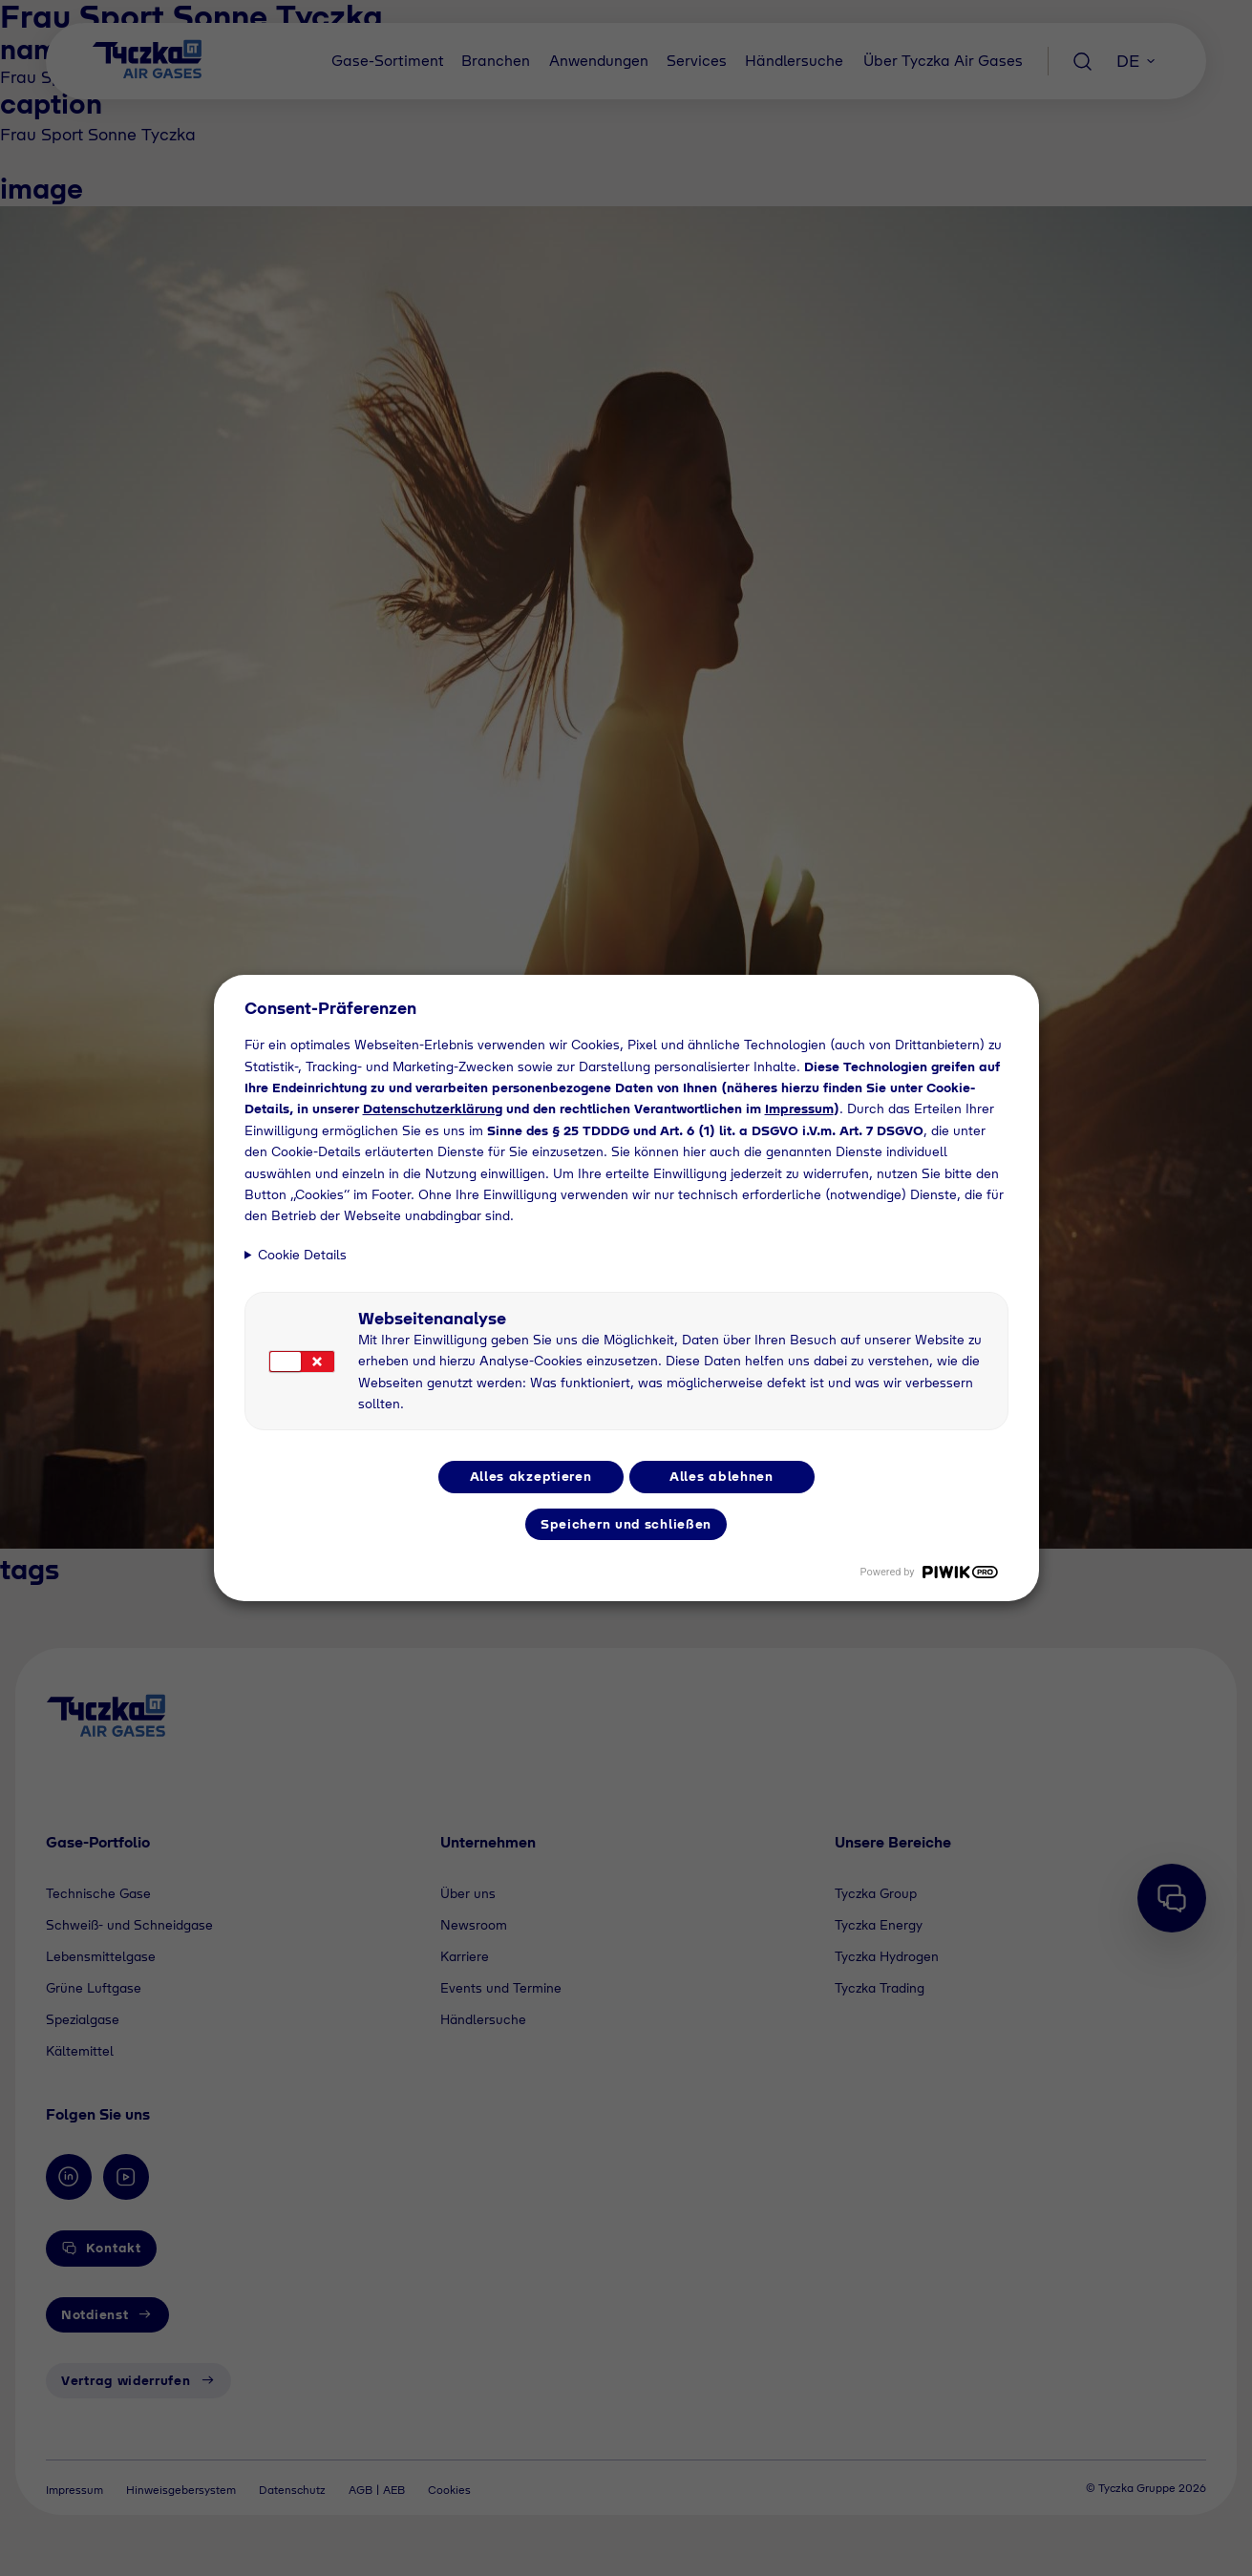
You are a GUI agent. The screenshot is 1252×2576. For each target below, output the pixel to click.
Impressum (799, 1108)
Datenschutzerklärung (432, 1108)
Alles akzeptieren (531, 1476)
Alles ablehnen (721, 1476)
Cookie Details (302, 1254)
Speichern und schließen (626, 1523)
